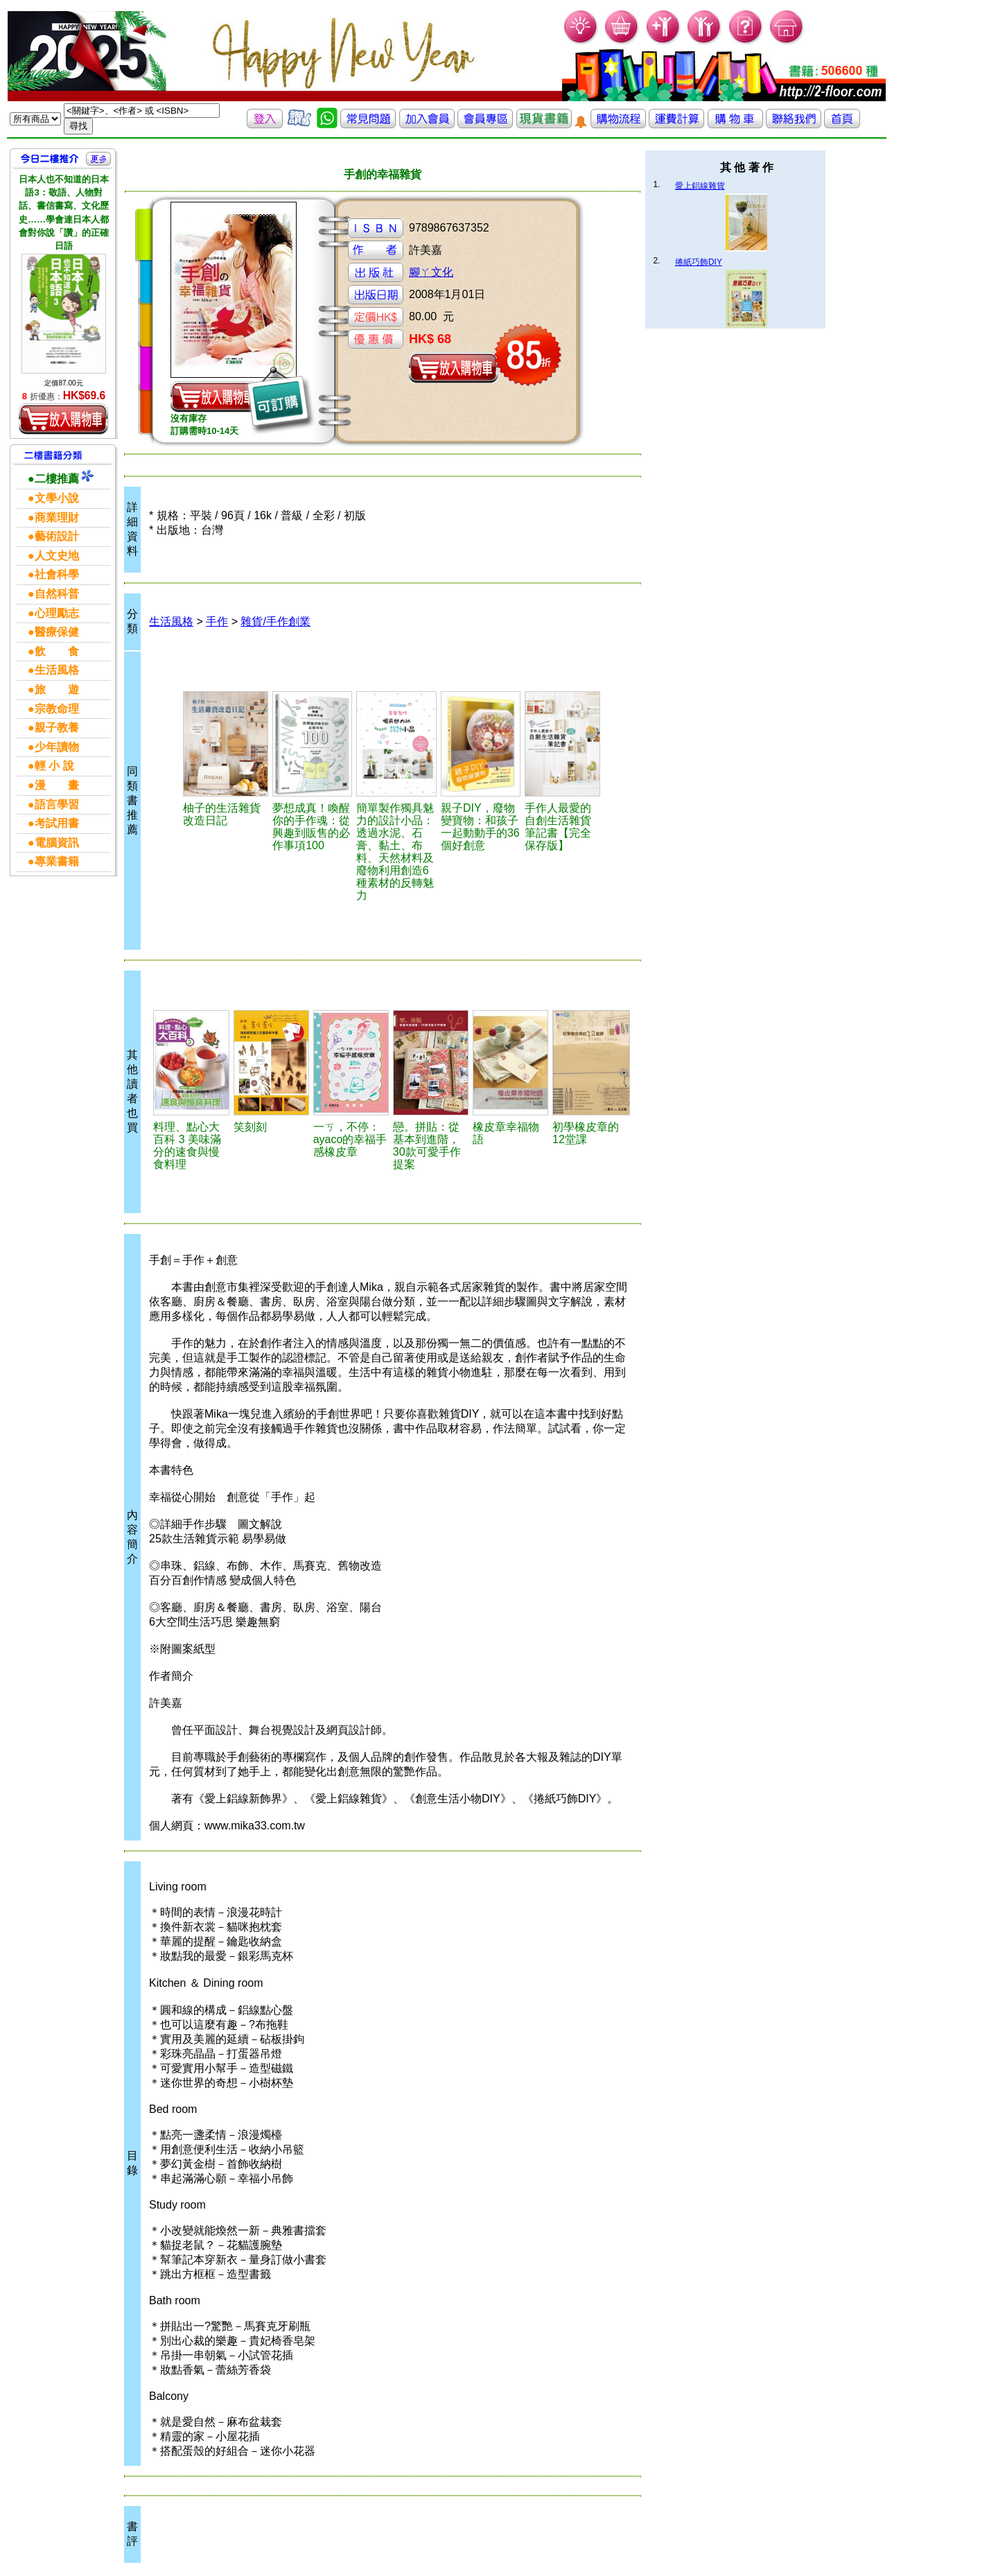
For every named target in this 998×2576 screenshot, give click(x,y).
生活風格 (171, 621)
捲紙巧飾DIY (698, 262)
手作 (217, 621)
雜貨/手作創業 (275, 621)
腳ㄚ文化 (431, 272)
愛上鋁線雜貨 (700, 186)
